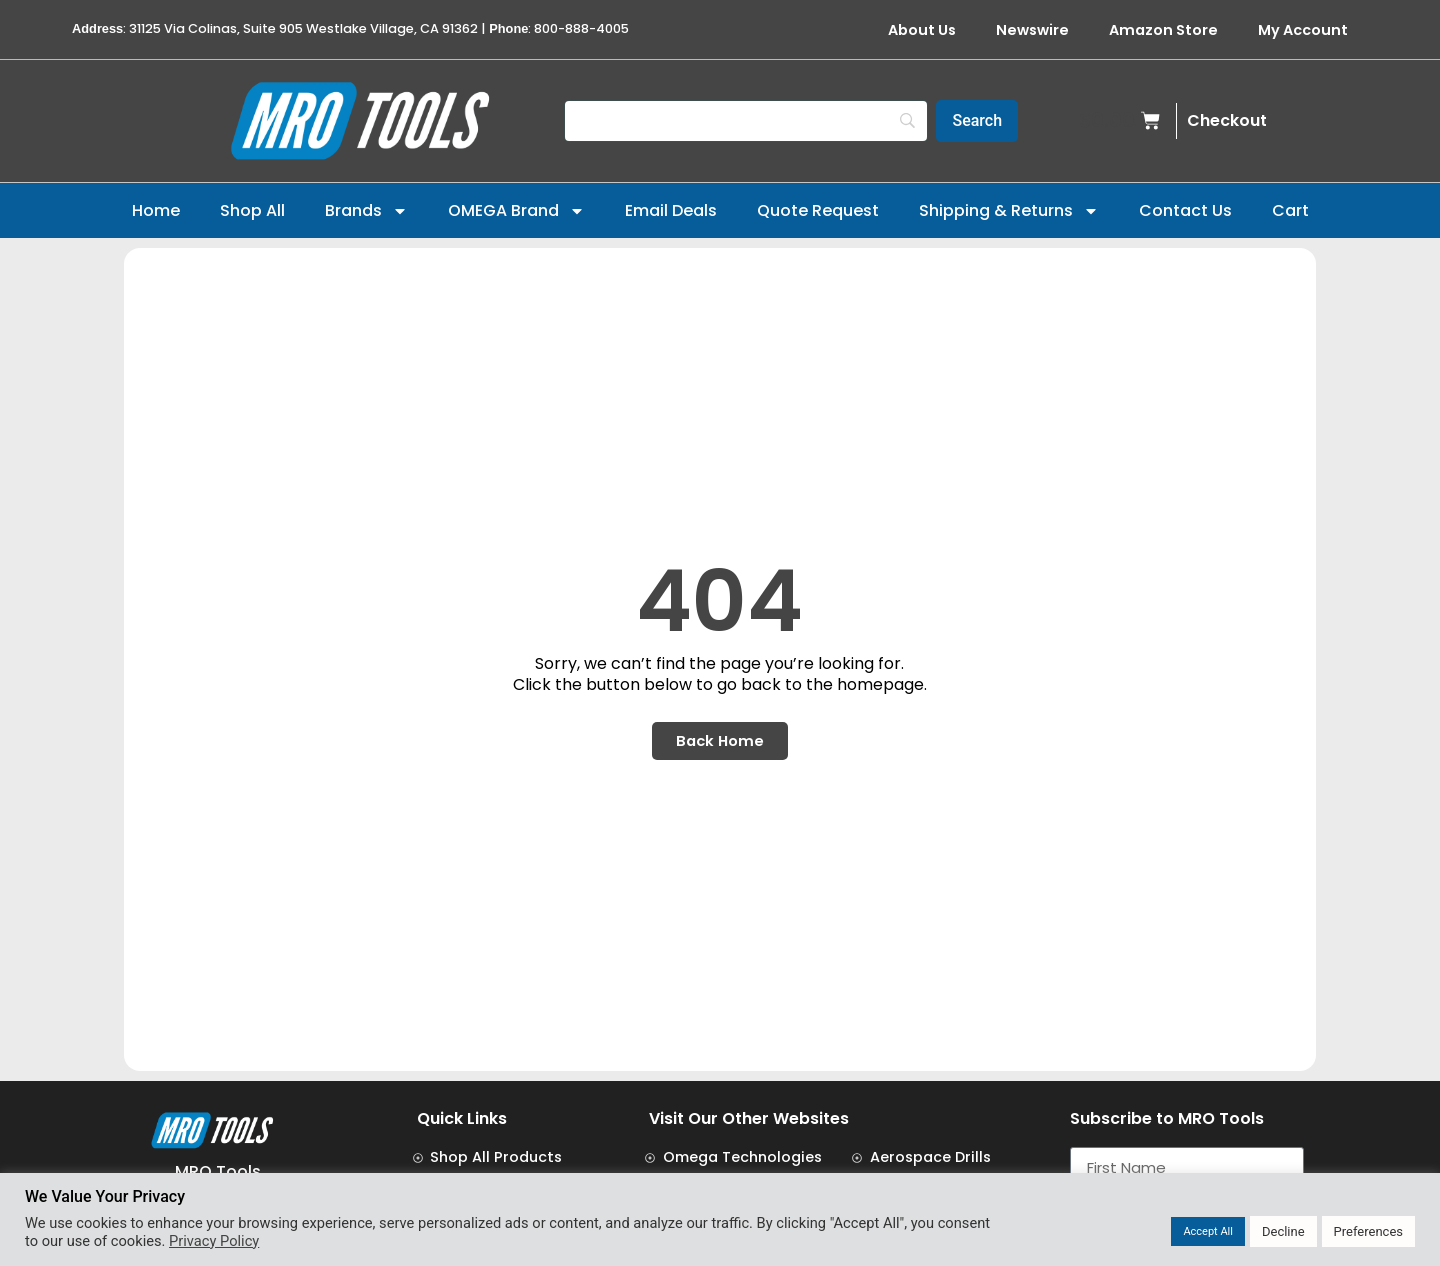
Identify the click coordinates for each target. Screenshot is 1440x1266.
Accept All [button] (1208, 1231)
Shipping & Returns (1009, 211)
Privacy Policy (214, 1241)
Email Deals (671, 210)
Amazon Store (1163, 30)
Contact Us (1185, 210)
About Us (922, 30)
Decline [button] (1283, 1231)
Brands (366, 211)
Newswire (1032, 30)
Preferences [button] (1368, 1231)
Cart (1290, 210)
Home (156, 210)
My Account (1303, 30)
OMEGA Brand (516, 211)
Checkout (1227, 120)
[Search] (746, 121)
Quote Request (818, 210)
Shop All (252, 210)
